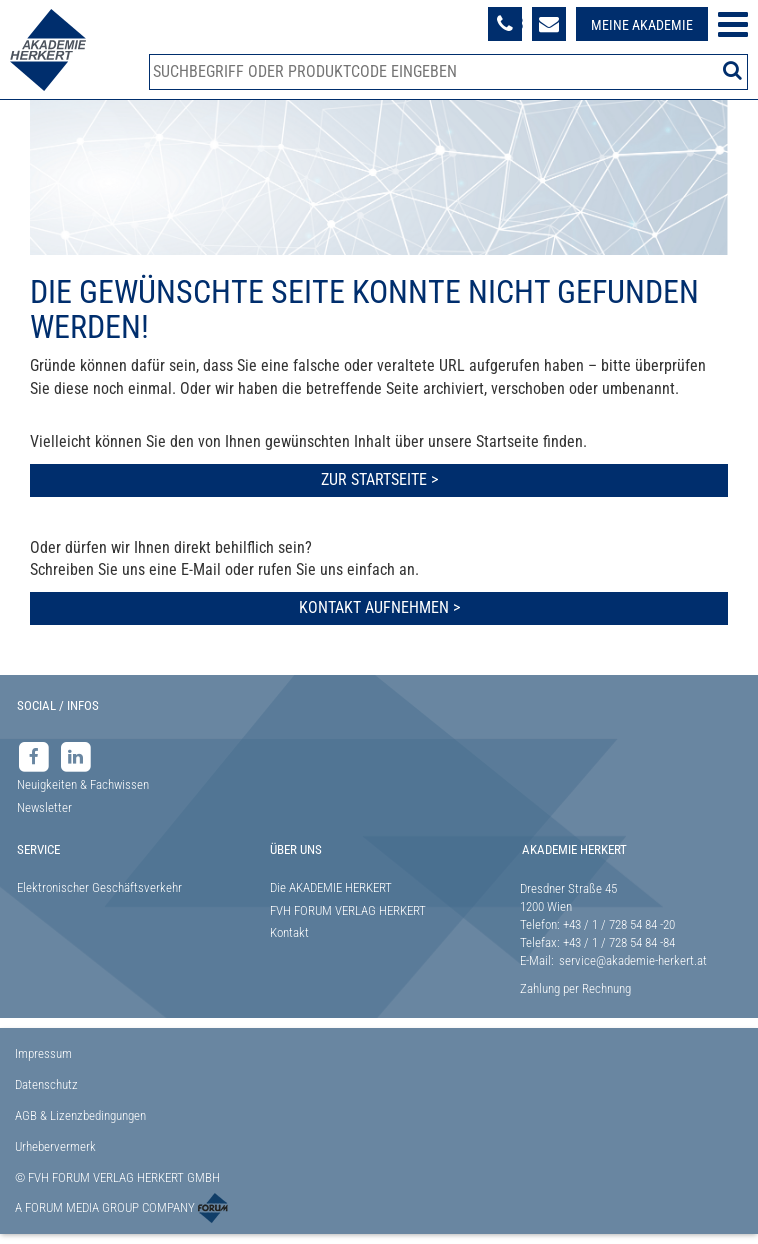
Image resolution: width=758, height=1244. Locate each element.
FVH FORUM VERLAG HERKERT (348, 910)
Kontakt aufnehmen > (379, 607)
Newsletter (44, 807)
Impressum (43, 1053)
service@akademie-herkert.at (633, 960)
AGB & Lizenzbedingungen (80, 1115)
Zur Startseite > (379, 479)
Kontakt (289, 932)
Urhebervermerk (55, 1146)
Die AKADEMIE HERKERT (331, 887)
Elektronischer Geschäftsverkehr (99, 887)
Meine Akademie (642, 25)
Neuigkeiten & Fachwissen (83, 784)
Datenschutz (46, 1084)
